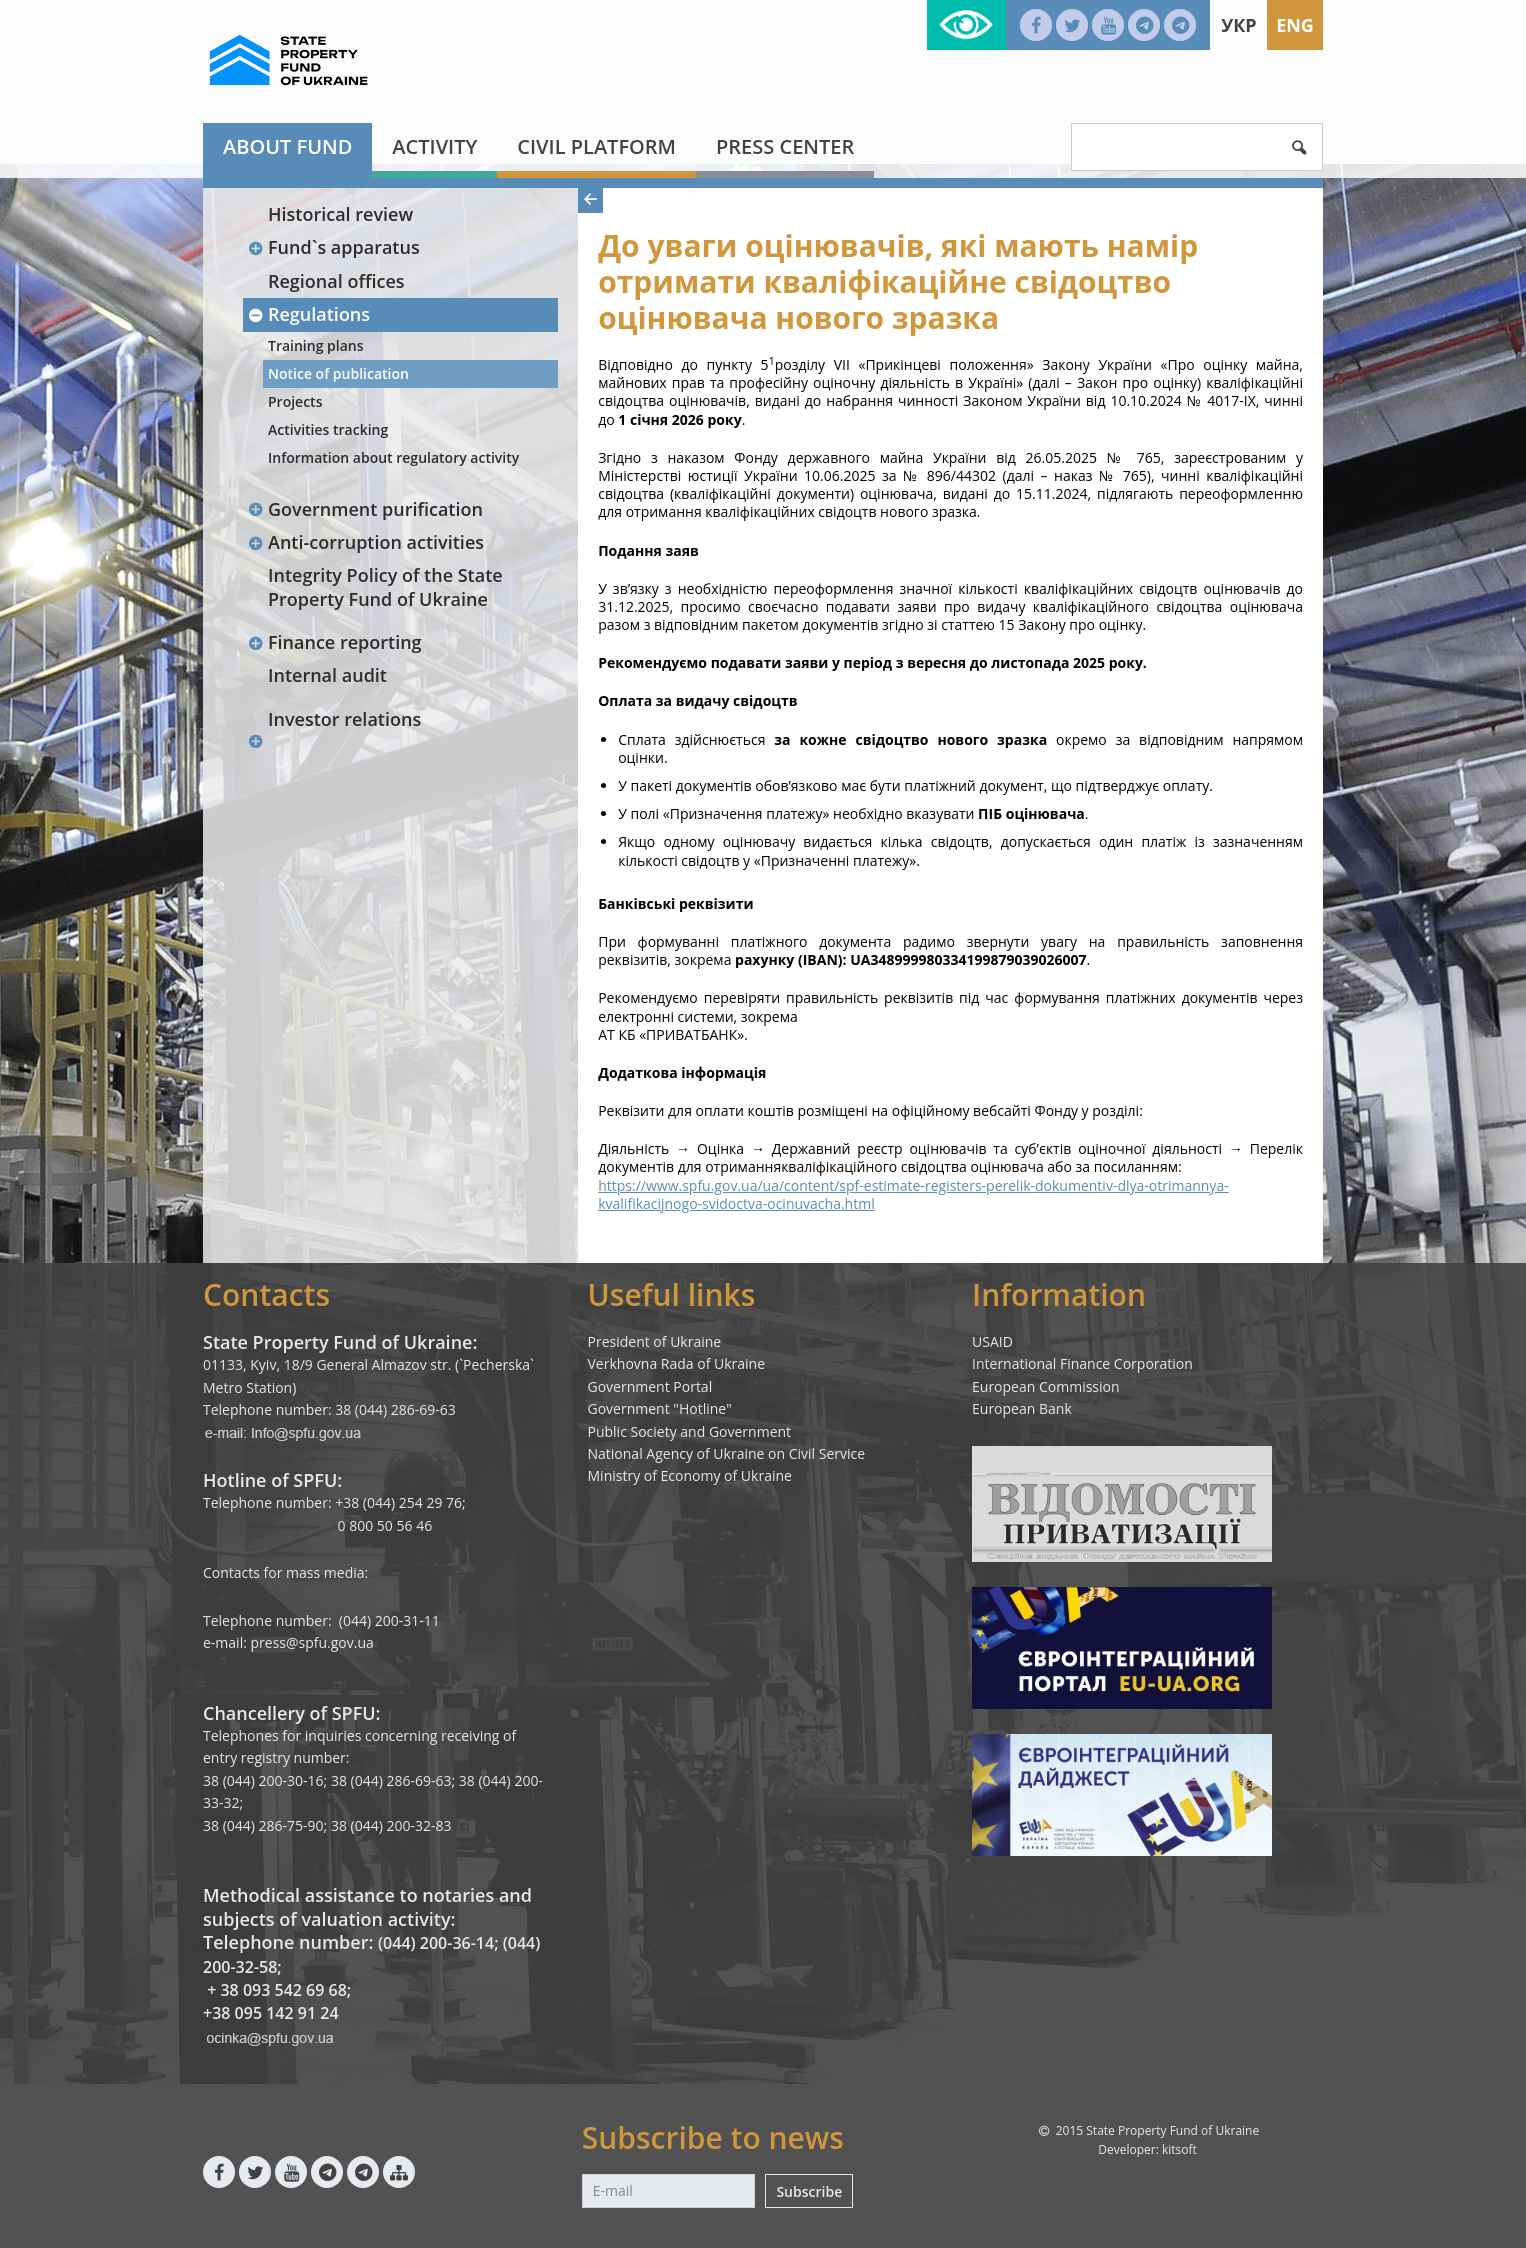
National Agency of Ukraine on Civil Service (727, 1453)
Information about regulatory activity (393, 457)
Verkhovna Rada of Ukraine (677, 1363)
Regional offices (336, 281)
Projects (295, 401)
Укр (1238, 25)
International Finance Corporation (1082, 1363)
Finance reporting (334, 642)
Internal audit (327, 675)
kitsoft (1179, 2149)
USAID (992, 1341)
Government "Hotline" (660, 1408)
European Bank (1022, 1408)
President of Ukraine (655, 1341)
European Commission (1046, 1386)
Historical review (340, 214)
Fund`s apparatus (333, 247)
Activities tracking (328, 429)
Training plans (316, 345)
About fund (287, 146)
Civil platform (596, 146)
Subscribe (809, 2191)
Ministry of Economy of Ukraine (690, 1475)
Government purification (365, 509)
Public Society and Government (690, 1431)
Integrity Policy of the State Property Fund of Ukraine (385, 586)
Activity (434, 146)
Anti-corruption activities (365, 542)
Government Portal (650, 1386)
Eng (1295, 25)
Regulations (308, 314)
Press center (785, 146)
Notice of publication (338, 373)
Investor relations (344, 719)
